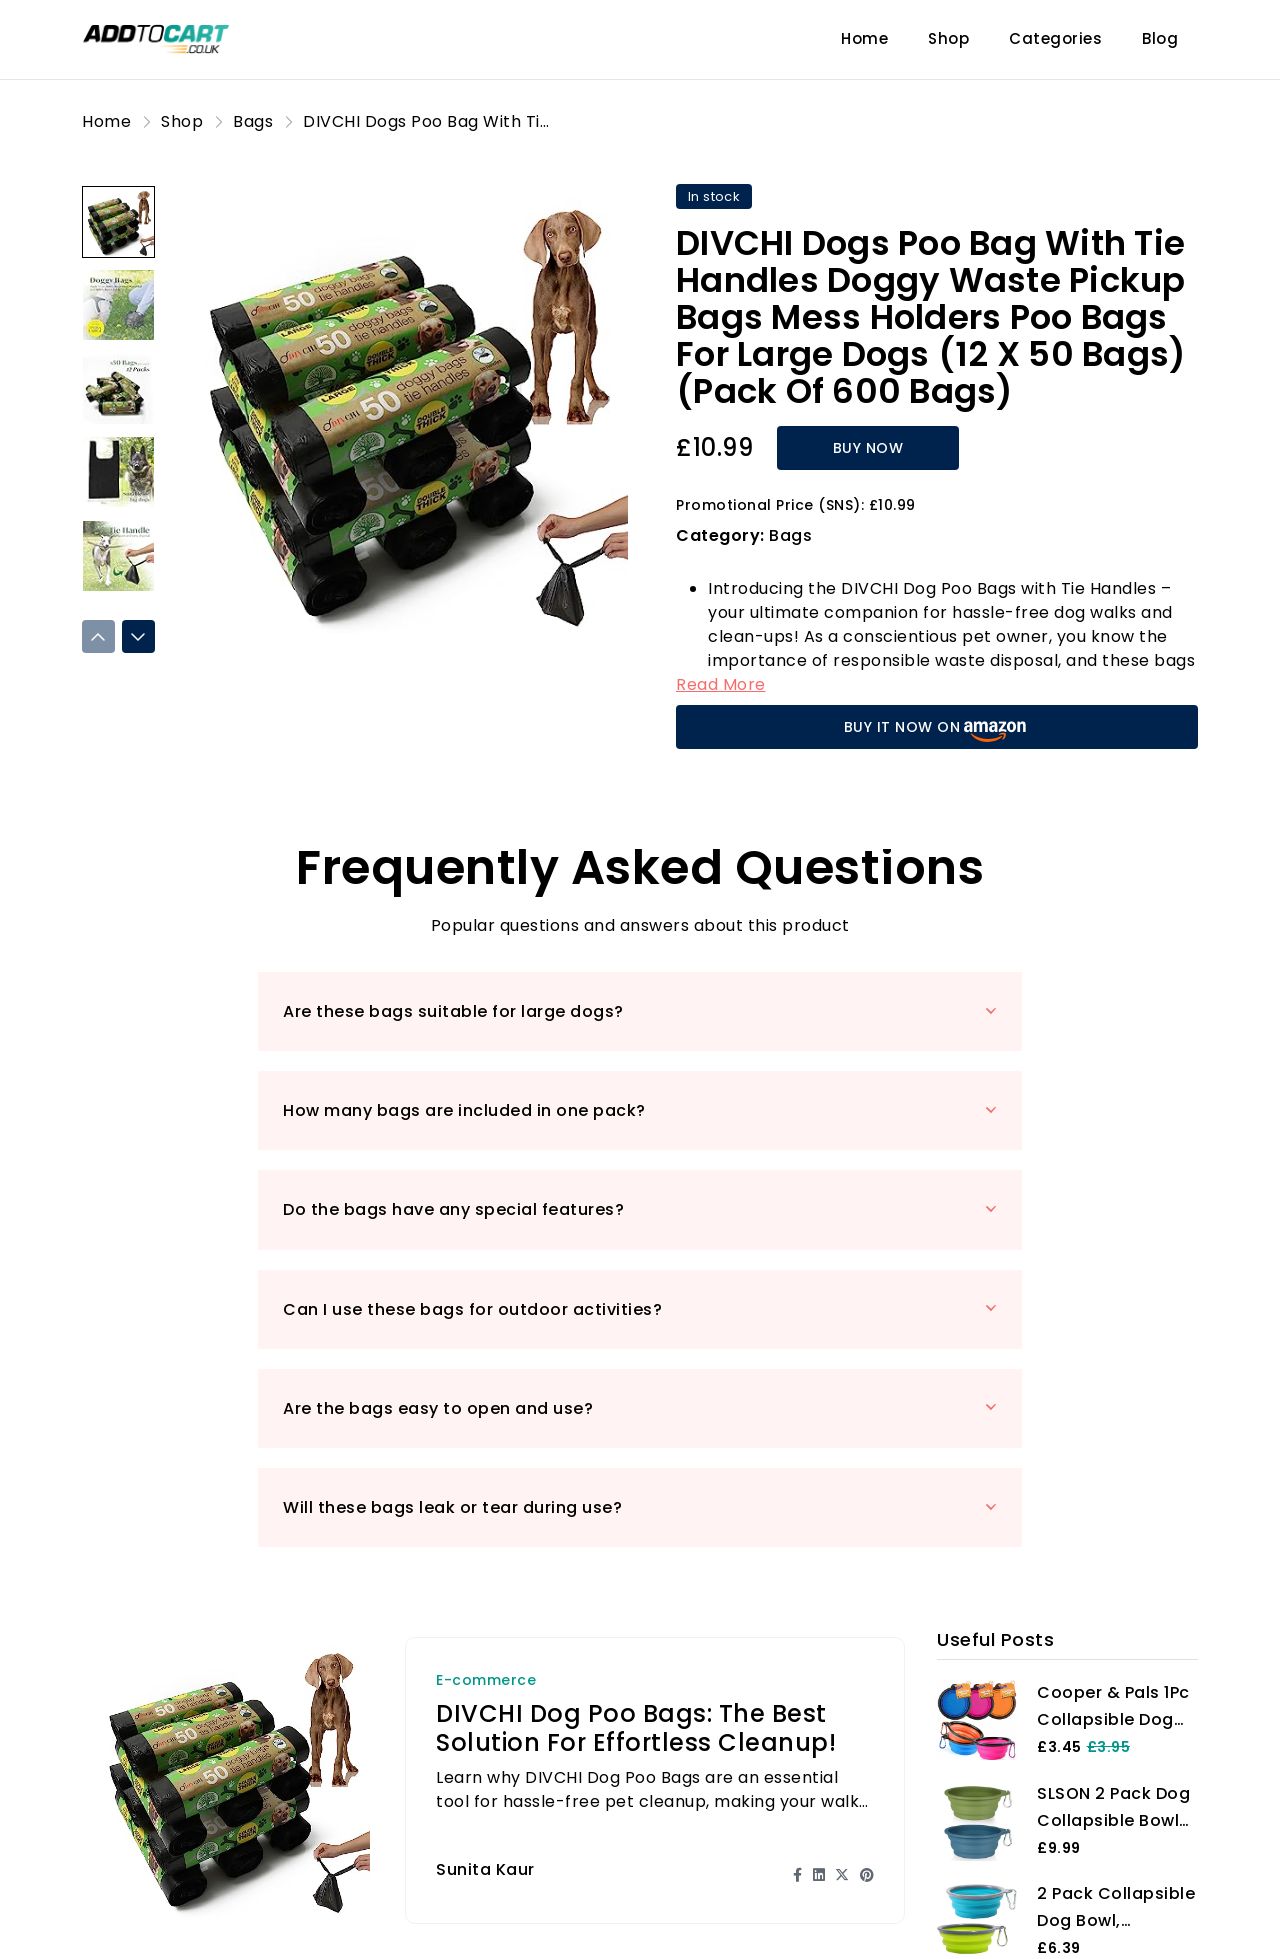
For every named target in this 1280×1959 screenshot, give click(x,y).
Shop (948, 38)
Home (864, 38)
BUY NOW (842, 448)
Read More (721, 684)
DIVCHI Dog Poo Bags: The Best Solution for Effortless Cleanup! (636, 1431)
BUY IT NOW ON (937, 729)
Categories (1055, 38)
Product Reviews (467, 1916)
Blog (1160, 38)
